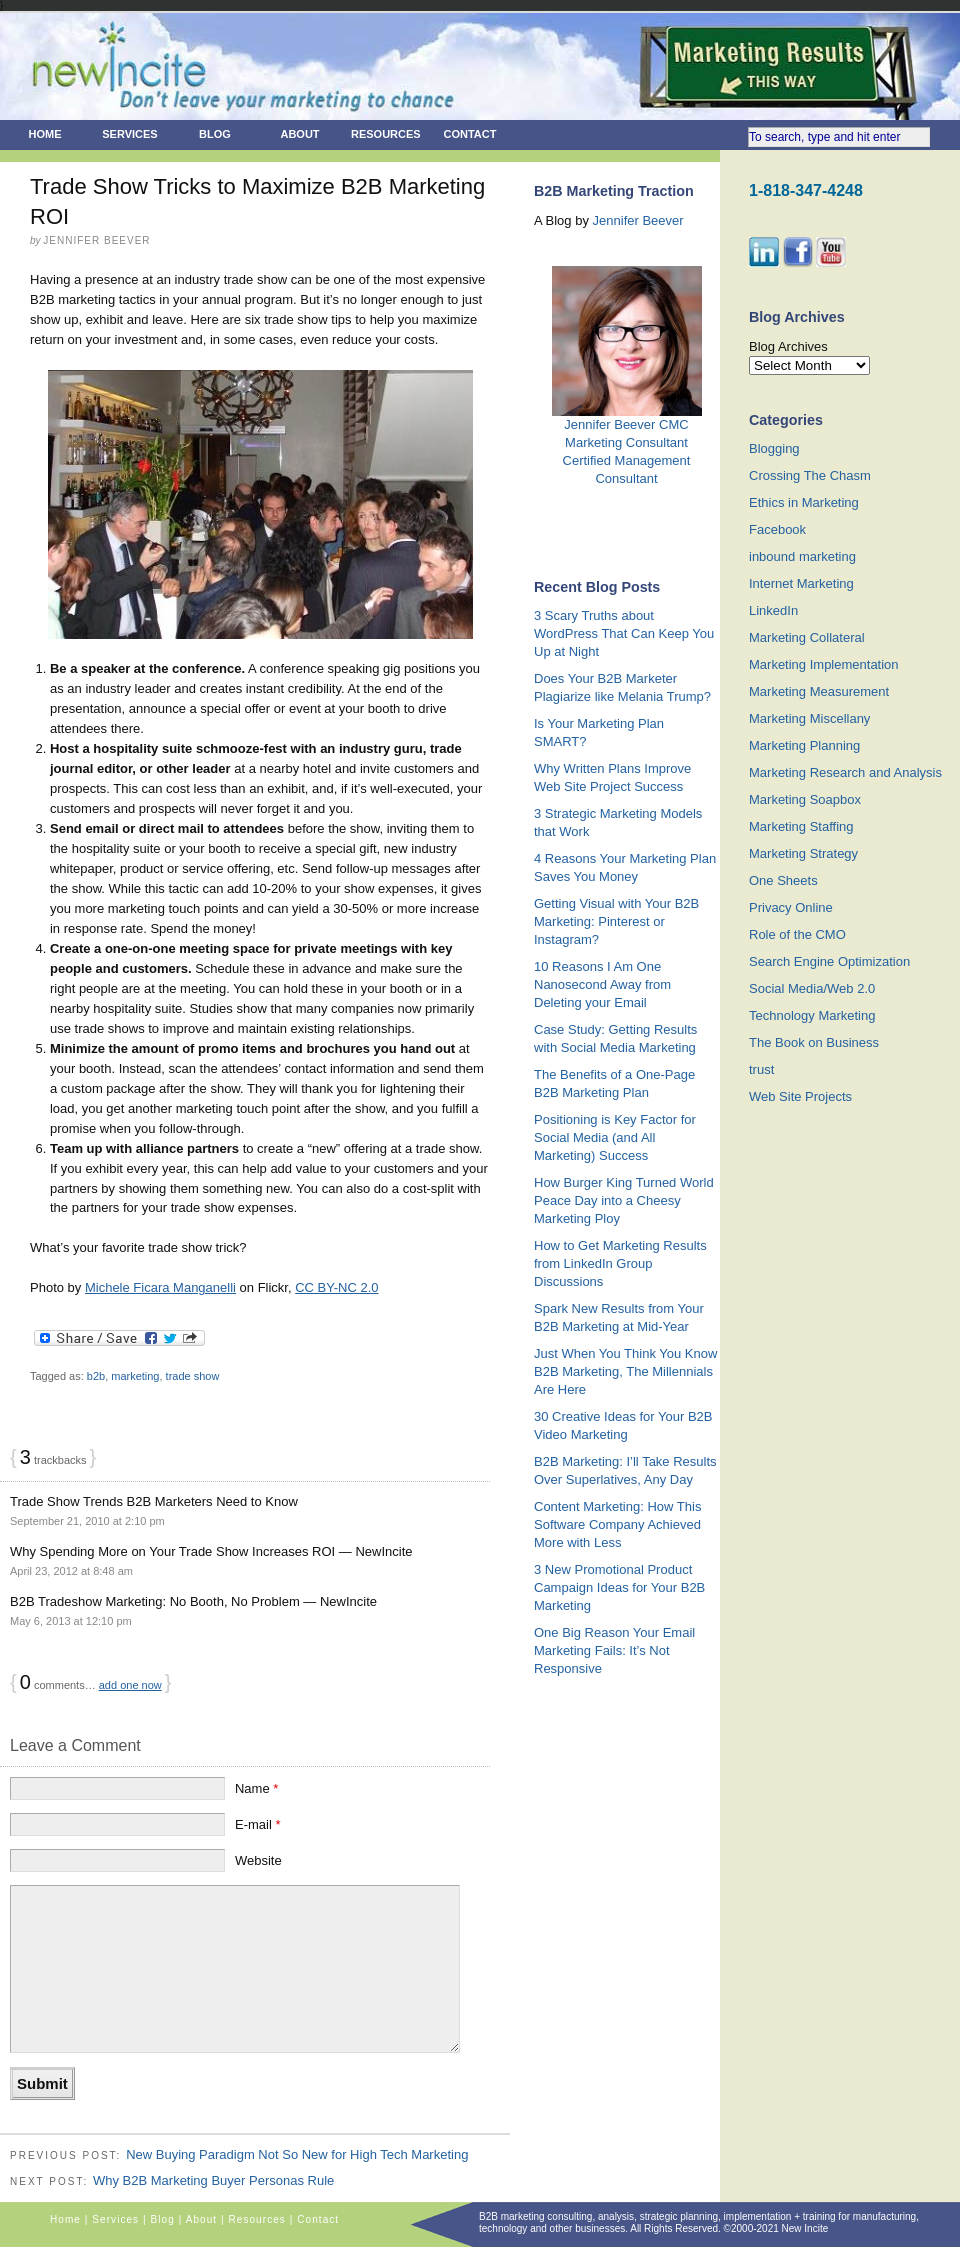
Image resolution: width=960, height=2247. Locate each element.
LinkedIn (773, 610)
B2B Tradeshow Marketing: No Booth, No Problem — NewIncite (193, 1601)
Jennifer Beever (638, 220)
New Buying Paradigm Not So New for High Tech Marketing (297, 2154)
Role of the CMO (797, 934)
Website (258, 1860)
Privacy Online (791, 907)
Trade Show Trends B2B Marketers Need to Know (154, 1501)
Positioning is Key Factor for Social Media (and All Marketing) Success (615, 1137)
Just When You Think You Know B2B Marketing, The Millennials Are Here (625, 1371)
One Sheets (783, 880)
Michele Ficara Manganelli (160, 1287)
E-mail (258, 1824)
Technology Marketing (812, 1015)
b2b (96, 1376)
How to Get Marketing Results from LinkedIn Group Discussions (620, 1263)
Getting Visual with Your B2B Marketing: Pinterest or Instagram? (616, 921)
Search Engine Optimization (829, 961)
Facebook (777, 529)
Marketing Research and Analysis (845, 772)
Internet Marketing (801, 583)
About (299, 134)
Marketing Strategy (803, 853)
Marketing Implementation (824, 664)
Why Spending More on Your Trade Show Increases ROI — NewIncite (211, 1551)
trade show (193, 1376)
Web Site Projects (800, 1096)
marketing (135, 1376)
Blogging (774, 448)
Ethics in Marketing (804, 502)
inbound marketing (802, 556)
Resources (386, 134)
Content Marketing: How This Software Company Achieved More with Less (617, 1524)
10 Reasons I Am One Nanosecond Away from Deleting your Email (602, 984)
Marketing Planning (804, 745)
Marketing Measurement (819, 691)
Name (256, 1788)
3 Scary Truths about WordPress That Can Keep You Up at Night (624, 633)
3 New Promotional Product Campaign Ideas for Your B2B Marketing (619, 1587)
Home (45, 134)
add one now (130, 1685)
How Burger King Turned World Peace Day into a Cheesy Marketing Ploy (624, 1200)
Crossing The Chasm (810, 475)
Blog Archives (788, 346)
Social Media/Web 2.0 (812, 988)
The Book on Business (814, 1042)
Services (129, 134)
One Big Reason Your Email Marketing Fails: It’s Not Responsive (614, 1650)
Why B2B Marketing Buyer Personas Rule (213, 2180)
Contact (470, 134)
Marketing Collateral (807, 637)
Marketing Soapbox (805, 799)
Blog (215, 134)
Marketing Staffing (801, 826)
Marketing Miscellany (809, 718)
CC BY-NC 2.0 (336, 1287)
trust (761, 1069)
